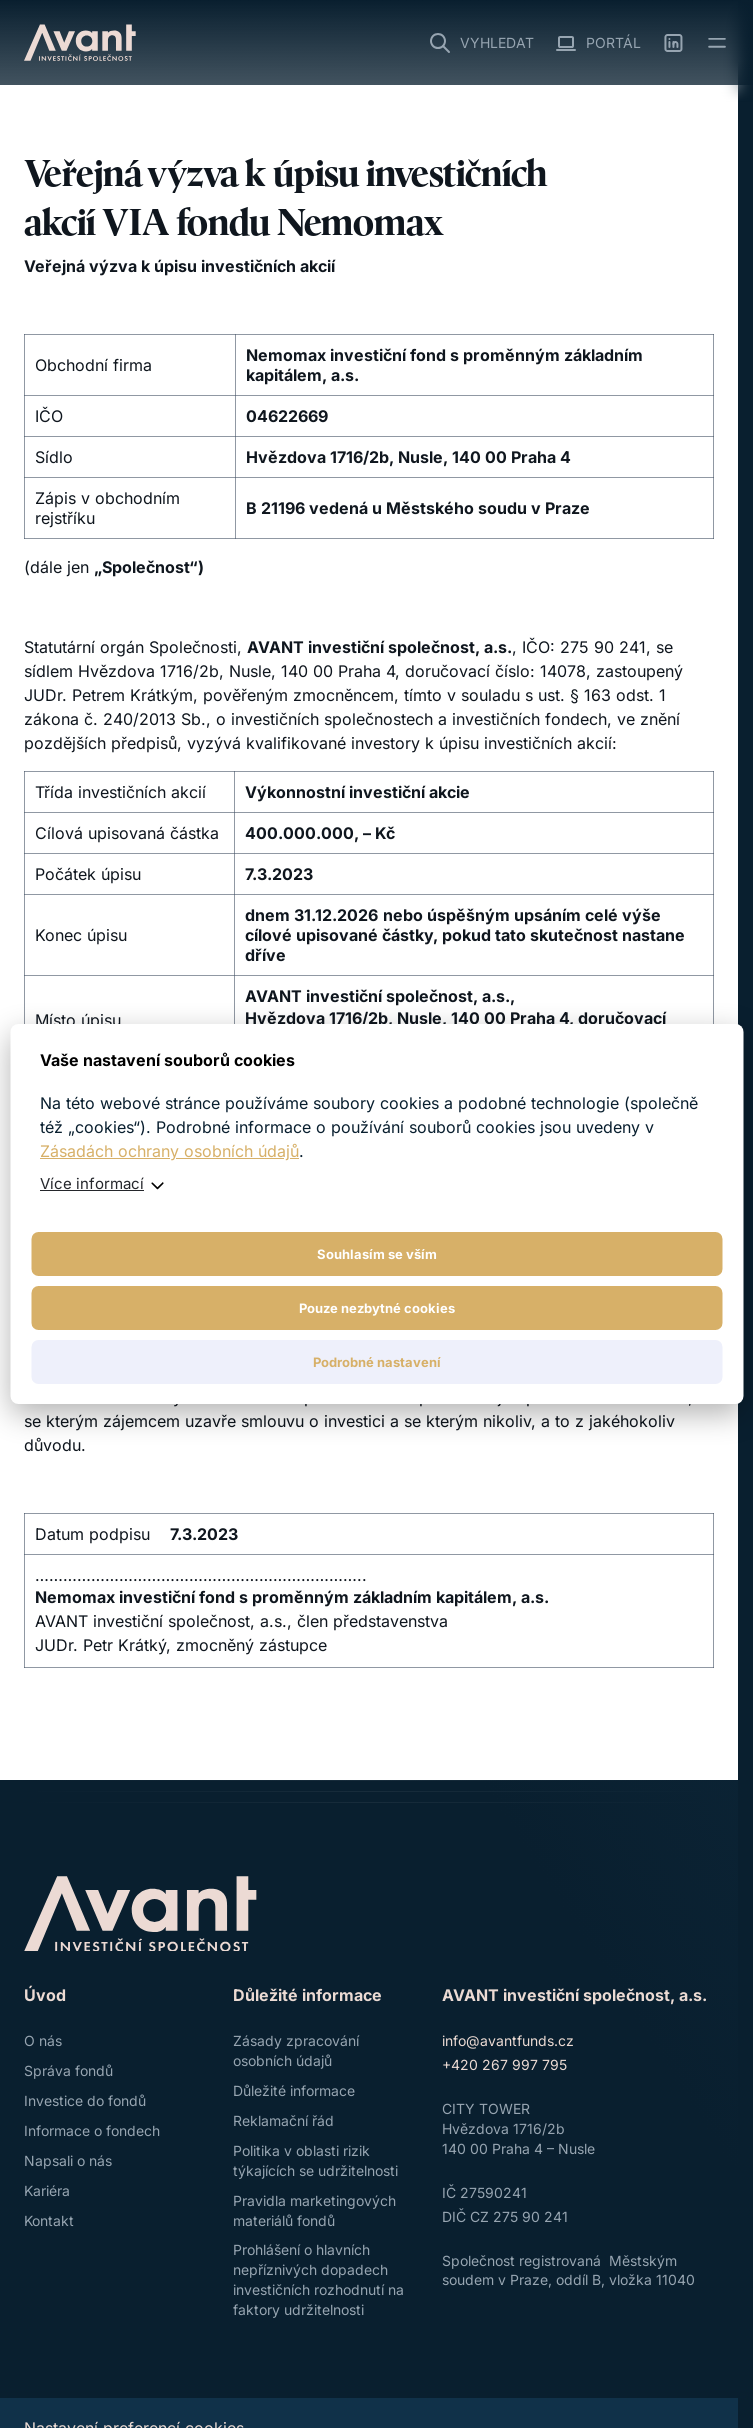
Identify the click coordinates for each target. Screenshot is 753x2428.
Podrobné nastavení (377, 1362)
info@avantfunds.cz (508, 2040)
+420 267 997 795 (504, 2064)
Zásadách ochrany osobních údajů (169, 1151)
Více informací (92, 1183)
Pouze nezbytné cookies (377, 1308)
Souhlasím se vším (377, 1254)
